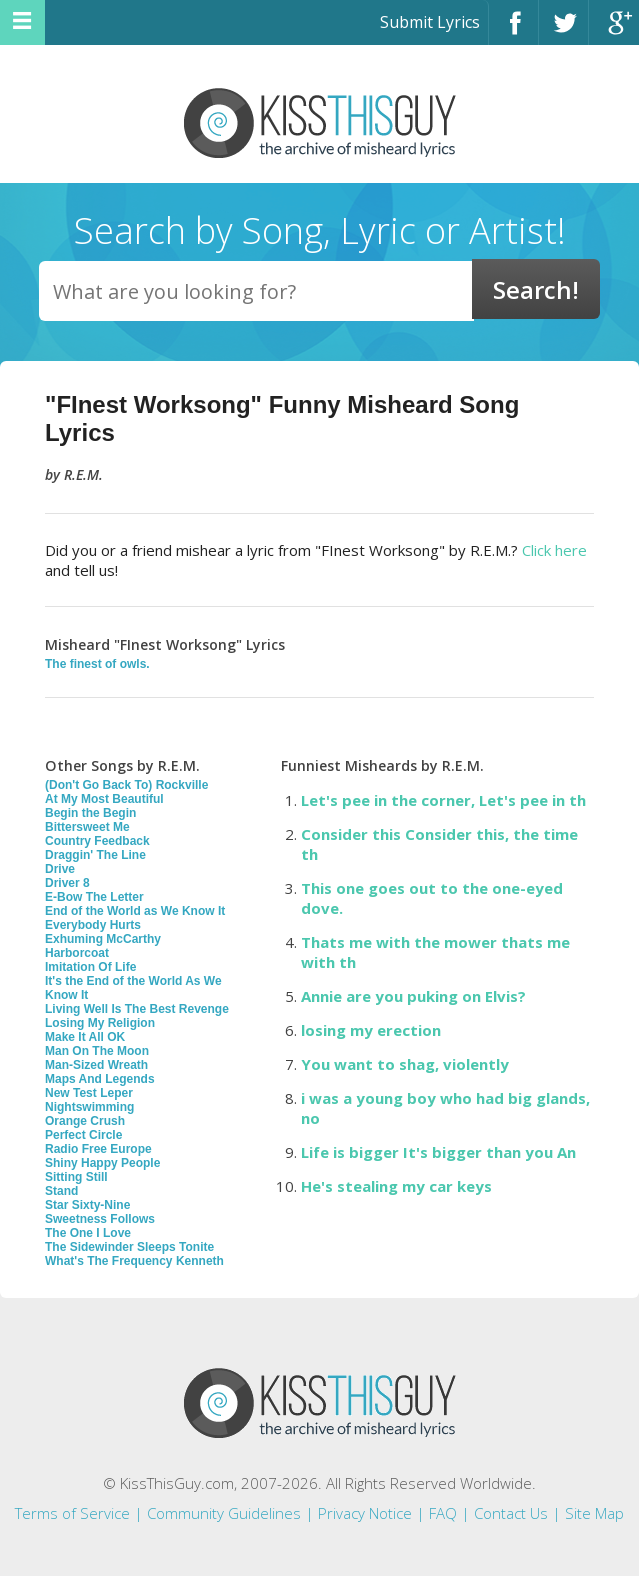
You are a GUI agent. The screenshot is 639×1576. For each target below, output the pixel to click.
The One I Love (88, 1233)
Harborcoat (77, 953)
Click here (554, 550)
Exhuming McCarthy (103, 939)
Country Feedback (97, 841)
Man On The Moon (97, 1051)
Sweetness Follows (100, 1219)
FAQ (443, 1513)
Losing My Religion (100, 1023)
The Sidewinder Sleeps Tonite (129, 1247)
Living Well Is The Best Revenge (137, 1009)
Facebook (513, 31)
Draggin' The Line (95, 855)
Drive (60, 869)
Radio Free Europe (98, 1149)
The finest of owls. (97, 664)
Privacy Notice (365, 1513)
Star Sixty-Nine (87, 1205)
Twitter (563, 31)
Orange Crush (85, 1121)
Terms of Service (72, 1513)
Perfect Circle (83, 1135)
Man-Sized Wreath (96, 1065)
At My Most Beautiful (104, 799)
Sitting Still (76, 1177)
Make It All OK (85, 1037)
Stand (61, 1191)
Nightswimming (89, 1107)
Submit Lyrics (430, 22)
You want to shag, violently (405, 1064)
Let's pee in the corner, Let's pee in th (443, 800)
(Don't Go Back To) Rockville (126, 785)
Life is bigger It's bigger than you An (438, 1152)
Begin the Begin (90, 813)
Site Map (594, 1513)
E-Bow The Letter (94, 897)
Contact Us (511, 1513)
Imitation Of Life (90, 967)
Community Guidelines (224, 1513)
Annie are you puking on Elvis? (413, 996)
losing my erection (371, 1030)
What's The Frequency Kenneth (134, 1261)
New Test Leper (89, 1093)
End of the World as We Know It (135, 911)
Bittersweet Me (87, 827)
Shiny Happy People (102, 1163)
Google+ (614, 31)
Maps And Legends (100, 1079)
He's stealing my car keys (396, 1186)
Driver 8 (67, 883)
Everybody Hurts (93, 925)
